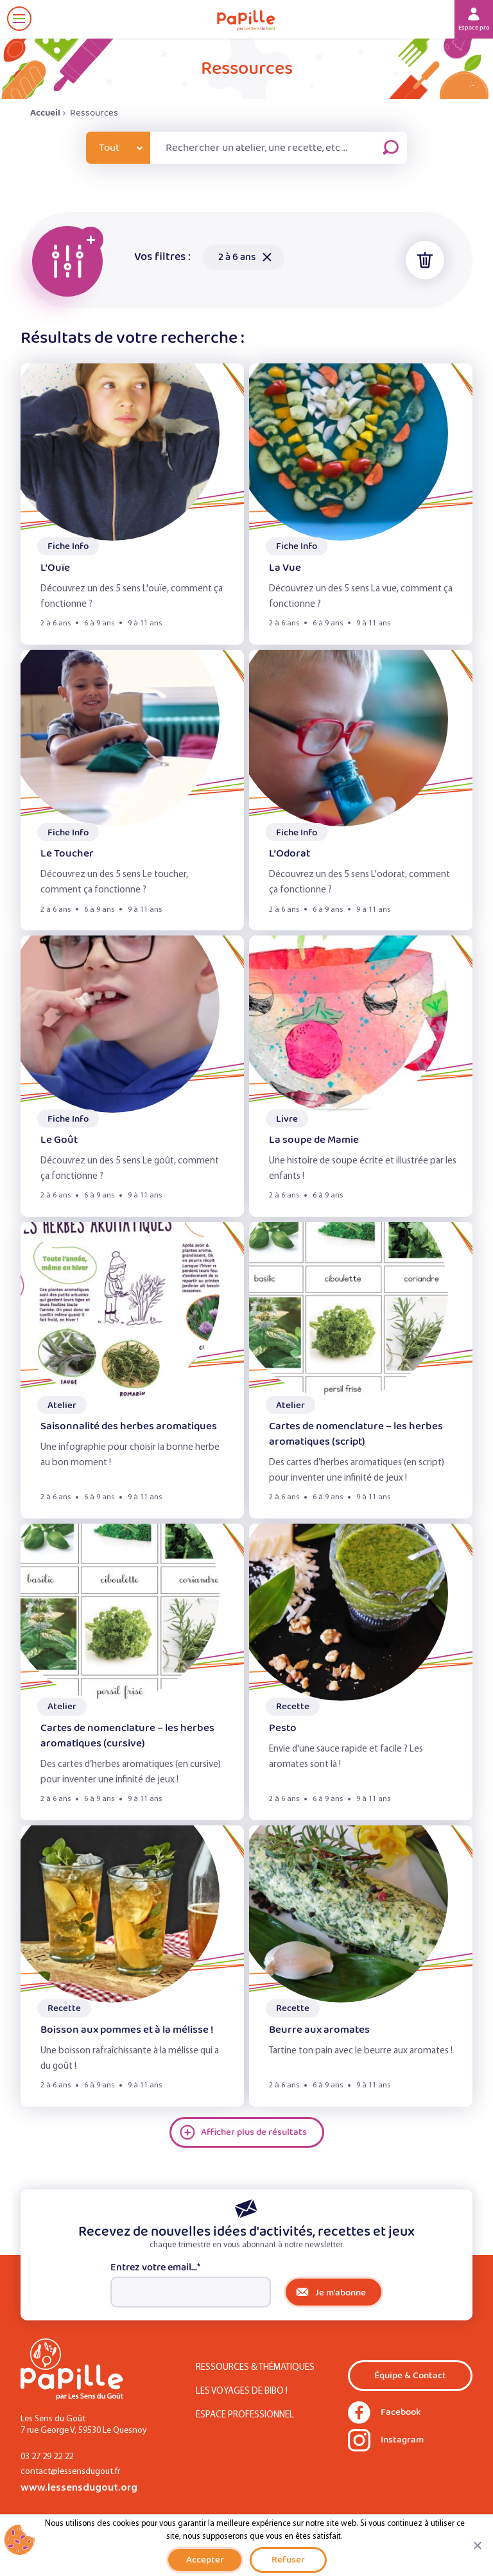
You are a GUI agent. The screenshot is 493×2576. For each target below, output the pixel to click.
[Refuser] (477, 2545)
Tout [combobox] (109, 148)
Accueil (45, 112)
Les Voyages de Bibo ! (242, 2391)
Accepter (205, 2559)
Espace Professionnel (245, 2415)
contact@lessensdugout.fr (70, 2471)
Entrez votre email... (155, 2268)
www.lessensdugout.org (79, 2487)
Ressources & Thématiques (255, 2367)
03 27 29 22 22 (47, 2457)
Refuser (288, 2559)
